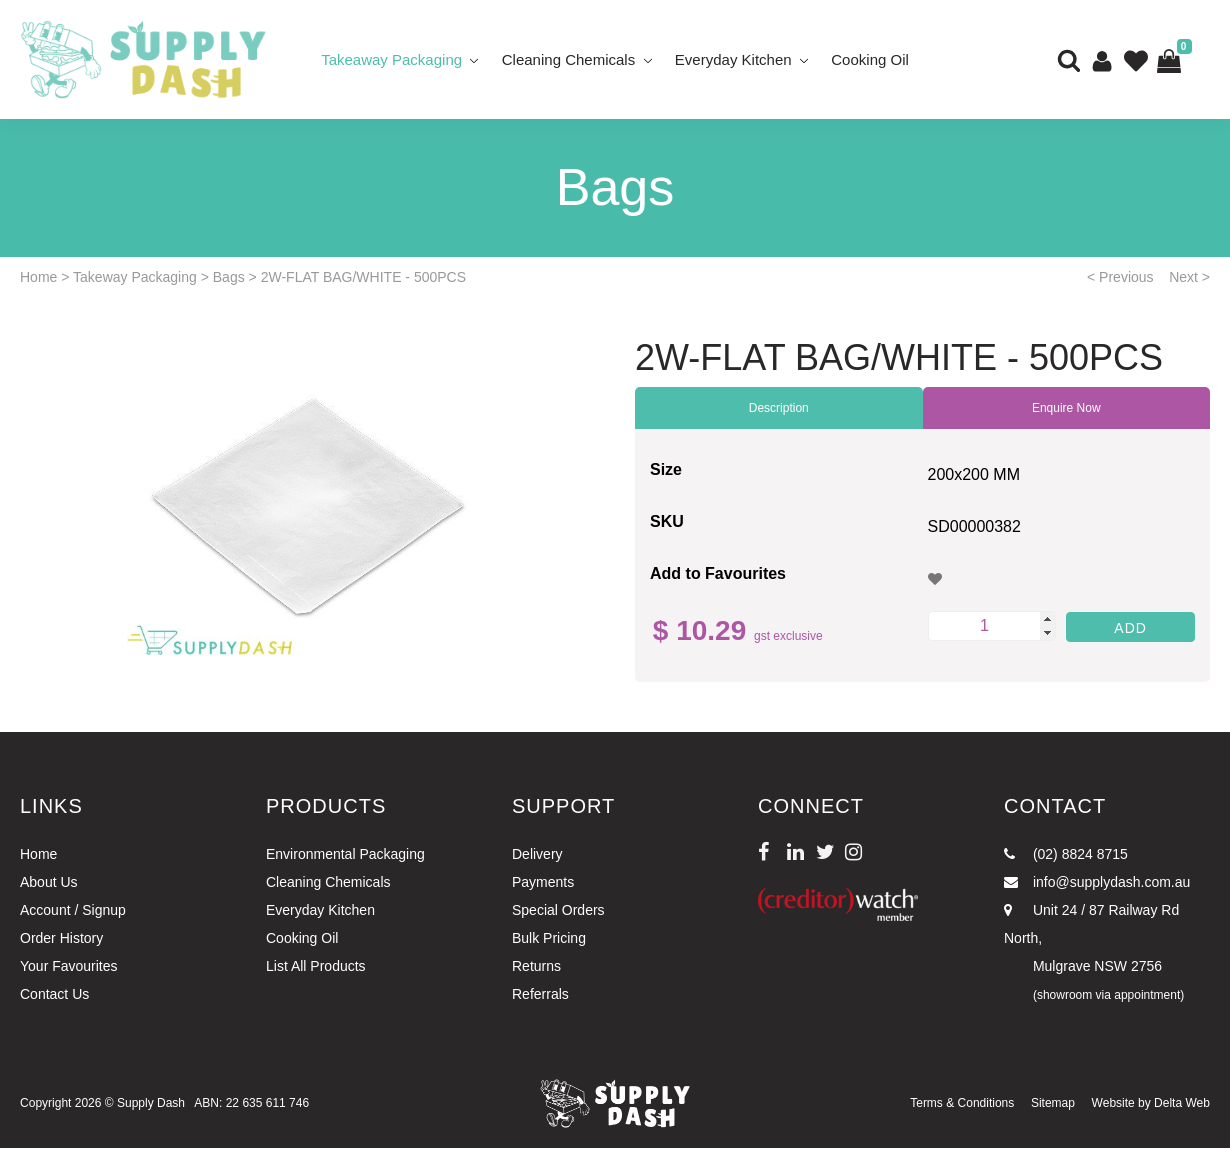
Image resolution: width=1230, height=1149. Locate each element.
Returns (536, 968)
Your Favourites (69, 968)
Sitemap (1053, 1105)
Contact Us (54, 996)
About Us (49, 884)
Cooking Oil (871, 59)
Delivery (537, 856)
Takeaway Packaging (391, 59)
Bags (229, 278)
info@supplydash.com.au (1097, 884)
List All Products (316, 968)
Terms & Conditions (962, 1105)
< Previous (1120, 278)
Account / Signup (73, 912)
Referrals (540, 996)
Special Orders (558, 912)
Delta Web (1182, 1105)
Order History (61, 940)
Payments (543, 884)
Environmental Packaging (345, 856)
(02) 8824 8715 (1066, 856)
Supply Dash (151, 1105)
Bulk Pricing (549, 940)
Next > (1189, 278)
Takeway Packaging (135, 278)
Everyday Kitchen (733, 59)
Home (38, 278)
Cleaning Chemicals (568, 59)
